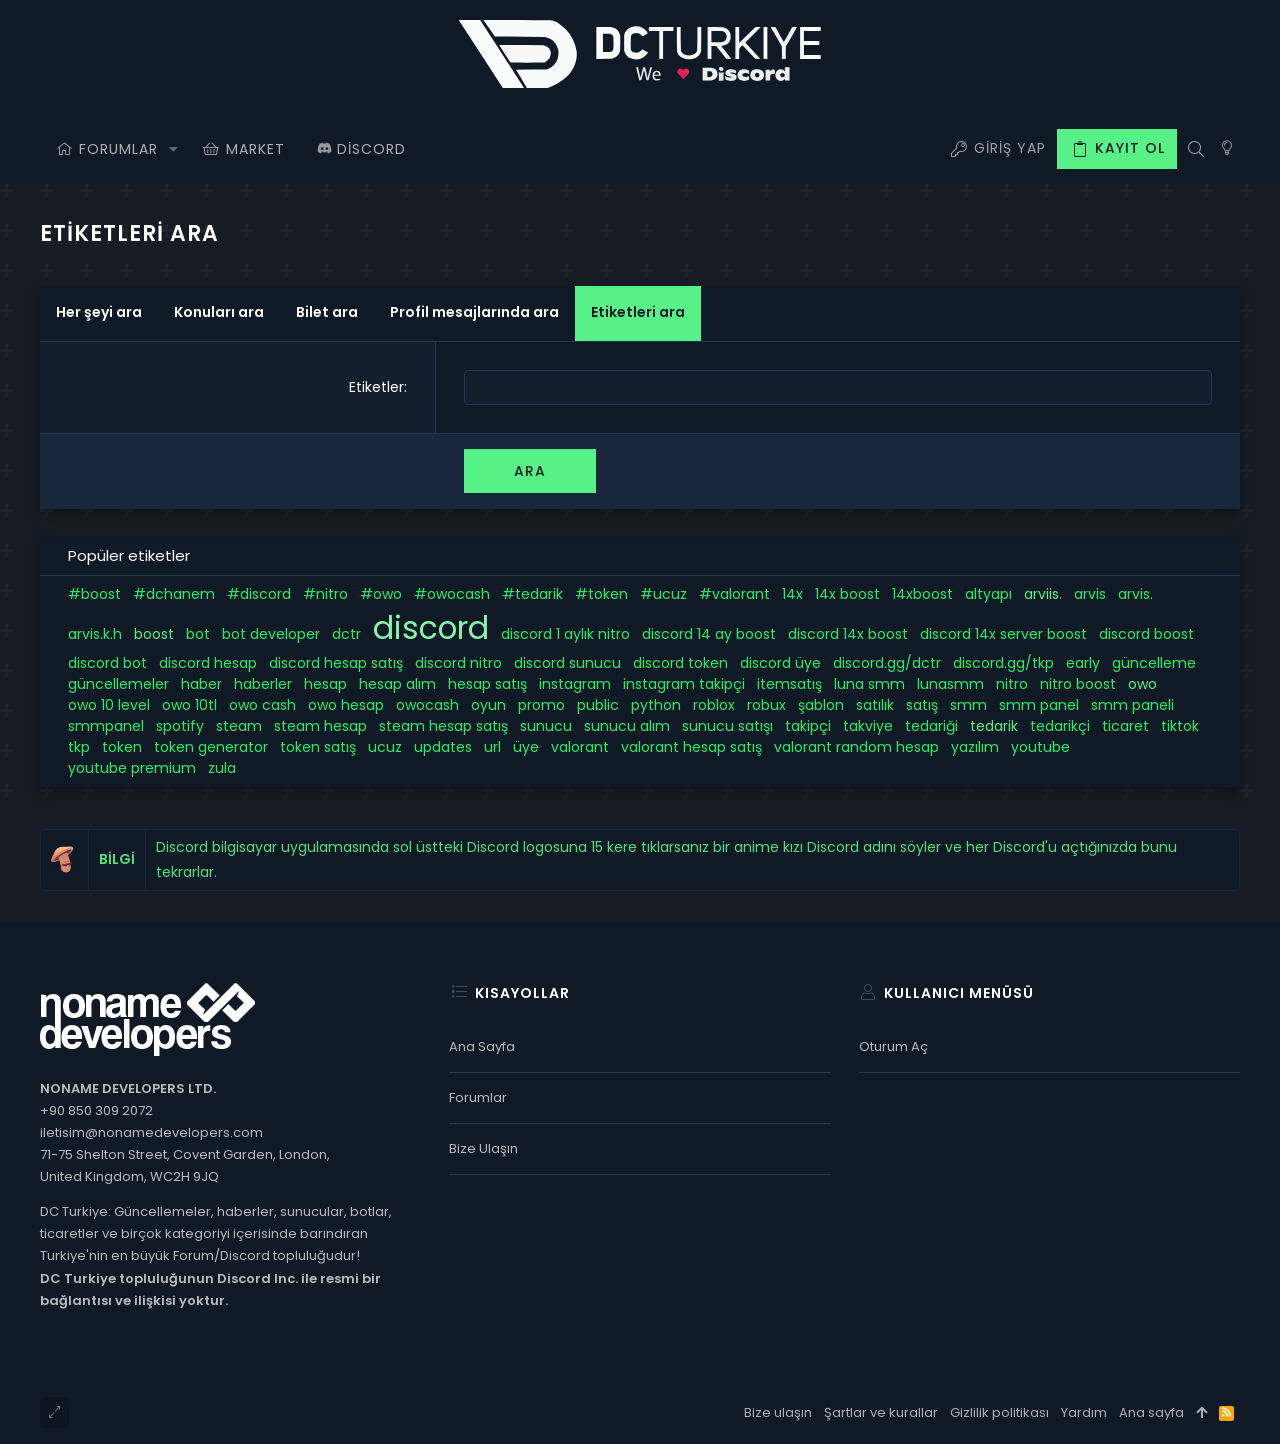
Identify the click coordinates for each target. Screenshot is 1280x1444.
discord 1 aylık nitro (565, 634)
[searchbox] (838, 387)
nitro (1012, 684)
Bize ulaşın (483, 1148)
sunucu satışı (727, 726)
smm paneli (1132, 705)
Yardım (1084, 1412)
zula (222, 768)
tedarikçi (1060, 726)
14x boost (847, 594)
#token (601, 594)
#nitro (325, 594)
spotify (180, 726)
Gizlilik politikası (999, 1412)
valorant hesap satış (691, 747)
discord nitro (458, 663)
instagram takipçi (684, 684)
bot (198, 634)
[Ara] (1195, 149)
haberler (263, 684)
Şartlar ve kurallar (881, 1412)
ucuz (385, 747)
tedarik (994, 726)
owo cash (262, 705)
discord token (680, 663)
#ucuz (663, 594)
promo (541, 705)
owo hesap (346, 705)
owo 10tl (189, 705)
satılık (875, 705)
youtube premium (132, 768)
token (122, 747)
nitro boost (1078, 684)
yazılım (975, 747)
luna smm (869, 684)
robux (766, 705)
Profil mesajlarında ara (474, 312)
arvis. (1135, 594)
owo (1142, 684)
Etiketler (376, 387)
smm (968, 705)
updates (443, 747)
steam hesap (320, 726)
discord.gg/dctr (887, 663)
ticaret (1125, 726)
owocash (427, 705)
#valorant (734, 594)
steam (239, 726)
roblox (714, 705)
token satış (318, 747)
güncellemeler (118, 684)
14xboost (922, 594)
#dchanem (174, 594)
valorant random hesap (856, 747)
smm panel (1039, 705)
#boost (94, 594)
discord (431, 628)
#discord (259, 594)
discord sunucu (567, 663)
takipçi (808, 726)
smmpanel (106, 726)
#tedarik (532, 594)
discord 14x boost (848, 634)
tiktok (1180, 726)
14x (792, 594)
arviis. (1043, 594)
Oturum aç (893, 1046)
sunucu (546, 726)
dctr (346, 634)
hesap (325, 684)
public (598, 705)
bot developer (271, 634)
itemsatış (789, 684)
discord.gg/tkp (1003, 663)
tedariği (931, 726)
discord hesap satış (336, 663)
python (656, 705)
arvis (1090, 594)
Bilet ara (327, 312)
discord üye (780, 663)
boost (154, 634)
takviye (868, 726)
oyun (488, 705)
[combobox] (838, 387)
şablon (821, 705)
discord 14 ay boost (709, 634)
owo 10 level (109, 705)
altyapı (988, 594)
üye (526, 747)
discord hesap (208, 663)
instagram (575, 684)
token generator (211, 747)
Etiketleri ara (638, 312)
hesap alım (397, 684)
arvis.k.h (95, 634)
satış (922, 705)
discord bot (107, 663)
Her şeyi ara (99, 312)
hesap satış (487, 684)
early (1083, 663)
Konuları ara (219, 312)
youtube (1040, 747)
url (492, 747)
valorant (580, 747)
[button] (173, 149)
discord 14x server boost (1003, 634)
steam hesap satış (443, 726)
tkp (79, 747)
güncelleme (1154, 663)
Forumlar (478, 1097)
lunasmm (950, 684)
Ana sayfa (482, 1046)
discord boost (1146, 634)
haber (201, 684)
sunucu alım (627, 726)
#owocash (452, 594)
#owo (381, 594)
